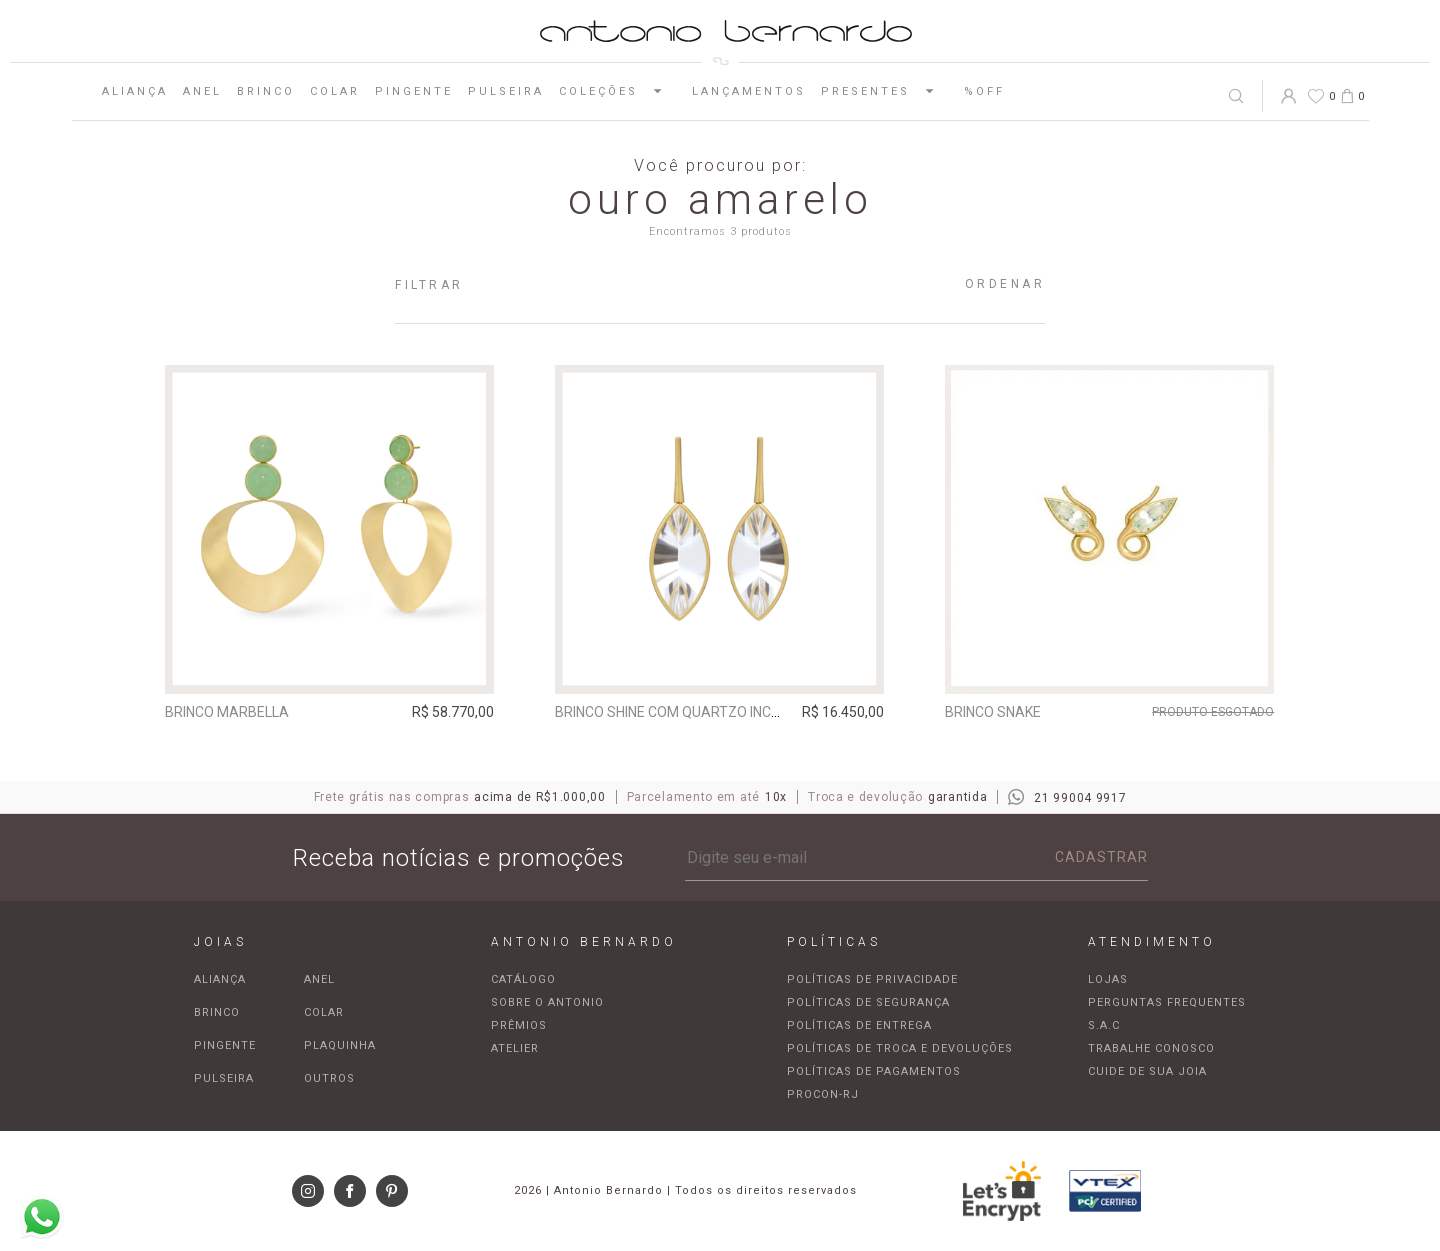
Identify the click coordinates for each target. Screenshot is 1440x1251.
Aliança (135, 91)
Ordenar (1005, 284)
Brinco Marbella (227, 712)
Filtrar (429, 285)
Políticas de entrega (859, 1025)
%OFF (984, 91)
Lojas (1108, 979)
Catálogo (523, 979)
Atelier (515, 1048)
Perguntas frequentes (1167, 1002)
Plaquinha (340, 1045)
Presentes (885, 91)
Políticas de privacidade (872, 979)
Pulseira (506, 91)
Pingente (414, 91)
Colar (335, 91)
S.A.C (1104, 1025)
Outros (329, 1078)
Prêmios (519, 1025)
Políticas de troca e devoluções (900, 1048)
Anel (202, 91)
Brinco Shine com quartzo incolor (681, 712)
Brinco (266, 91)
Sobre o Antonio (547, 1002)
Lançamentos (749, 91)
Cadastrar (1101, 857)
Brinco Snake (993, 712)
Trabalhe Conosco (1151, 1048)
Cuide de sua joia (1147, 1071)
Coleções (618, 91)
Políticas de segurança (868, 1002)
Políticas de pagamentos (874, 1071)
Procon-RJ (823, 1094)
